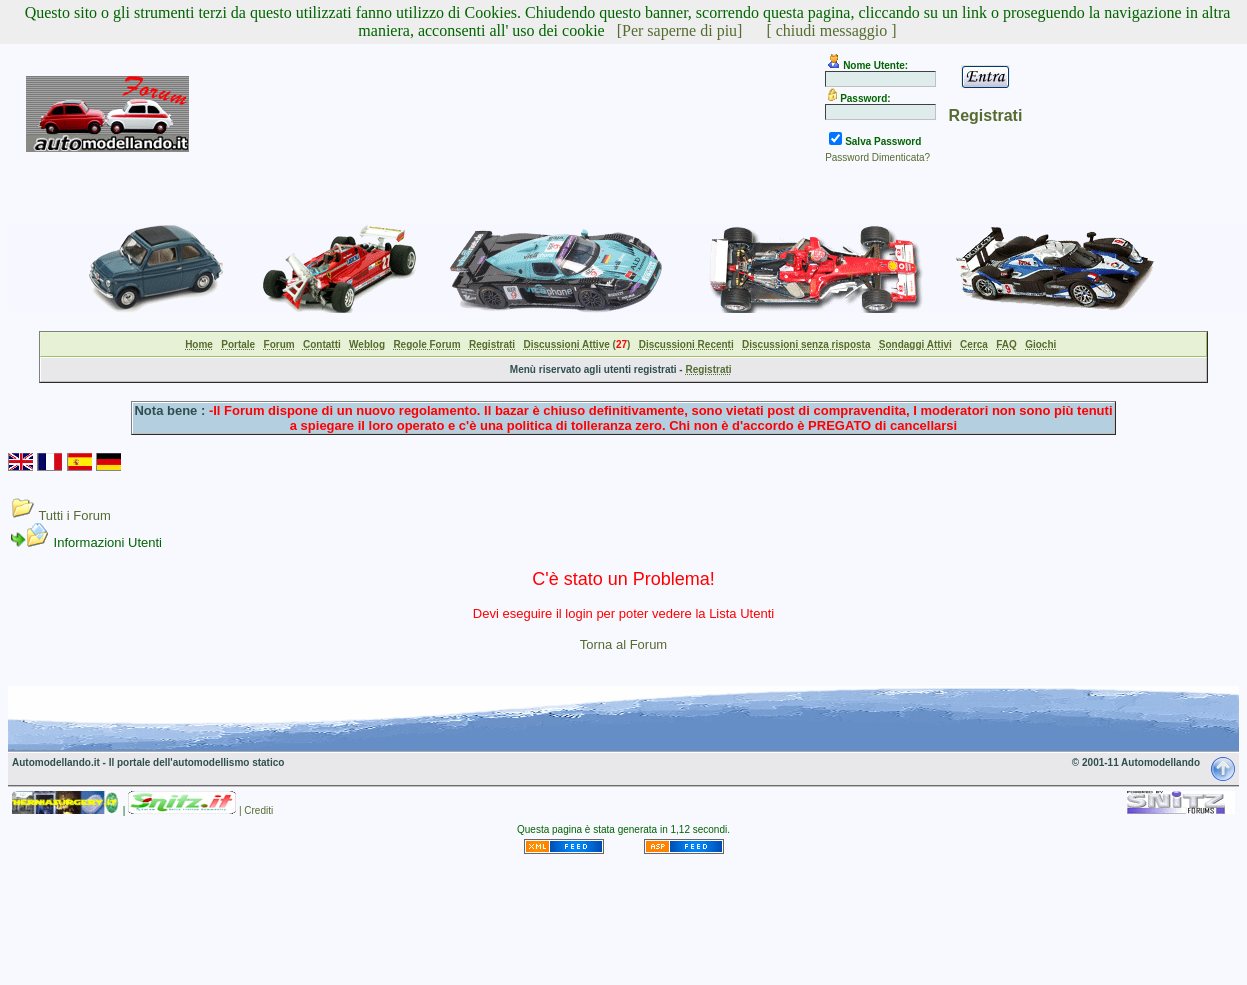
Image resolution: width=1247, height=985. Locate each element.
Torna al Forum (623, 644)
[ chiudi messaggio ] (831, 30)
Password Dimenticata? (877, 157)
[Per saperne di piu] (680, 30)
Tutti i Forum (74, 515)
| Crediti (256, 810)
